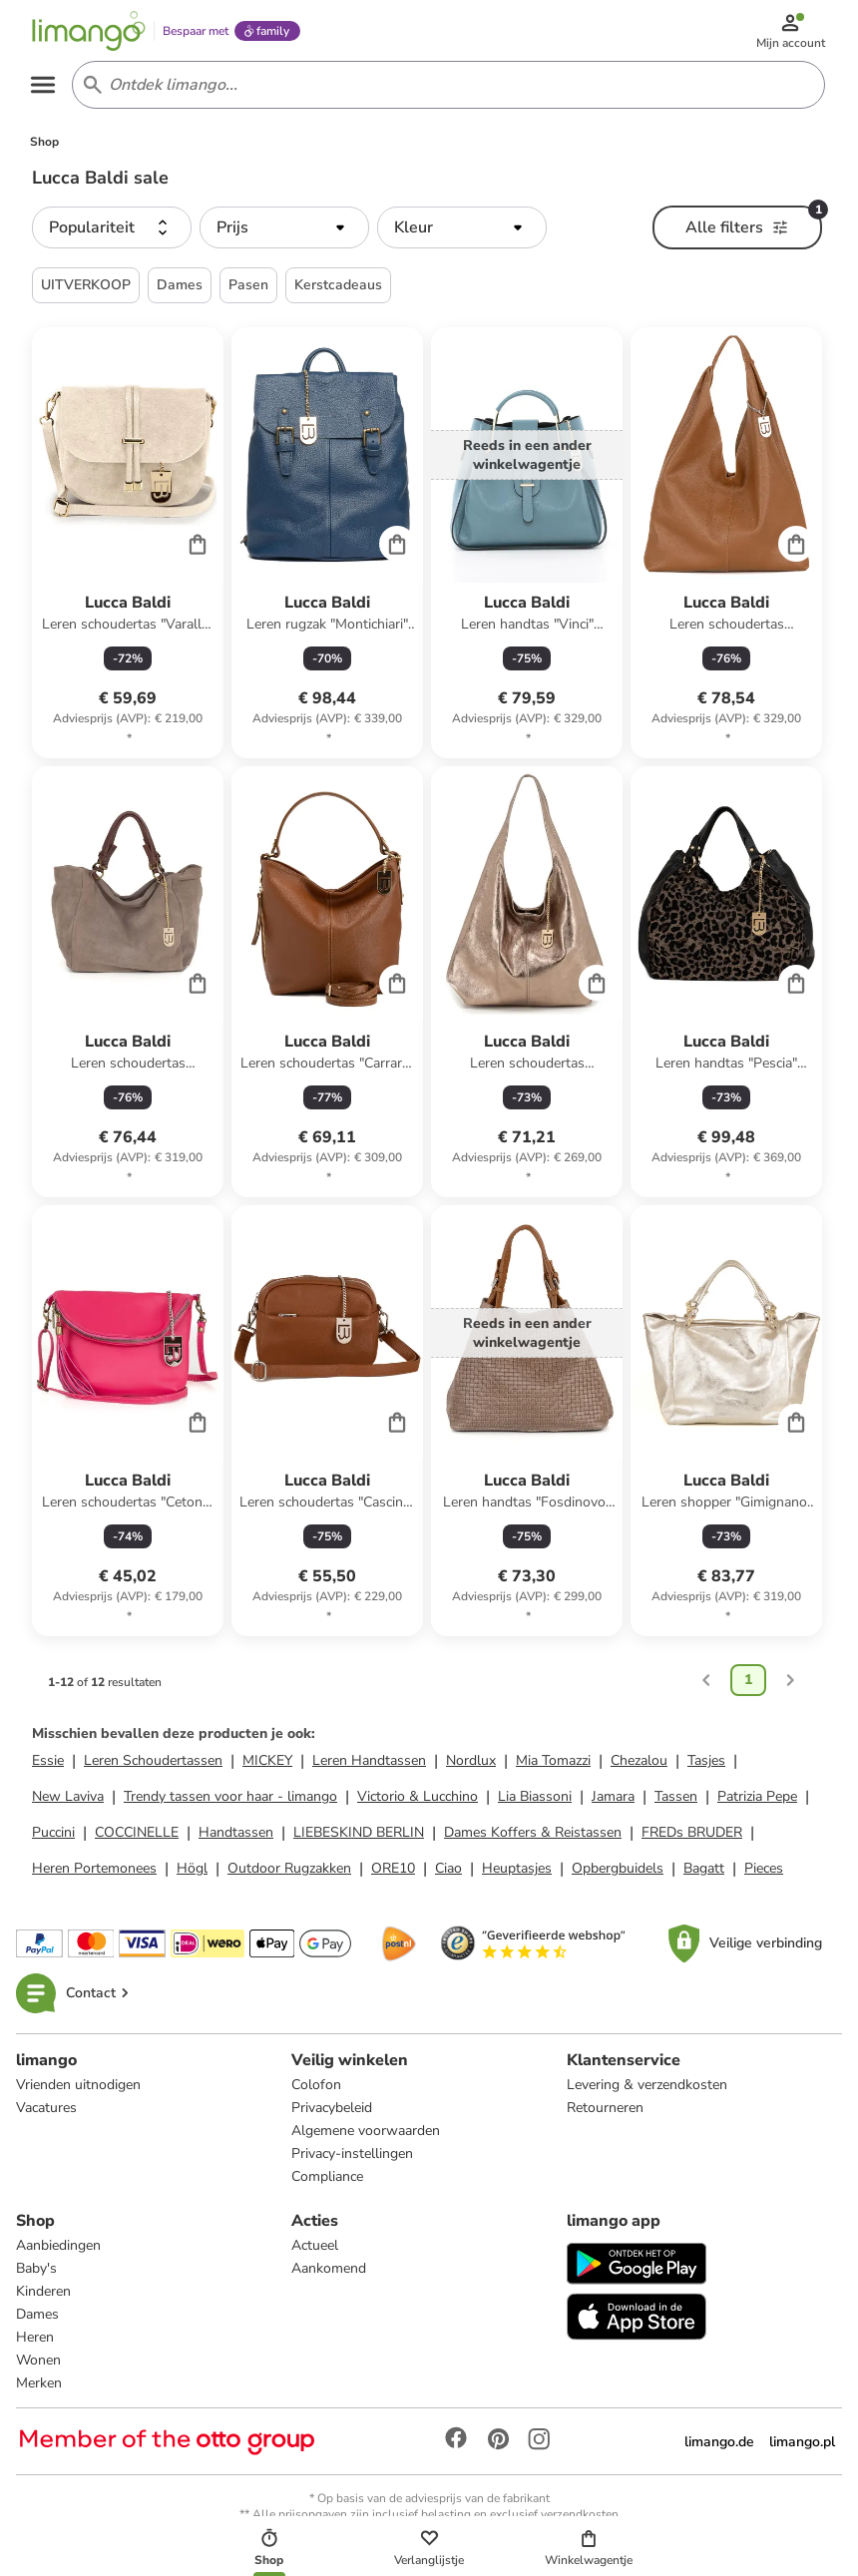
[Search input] (445, 88)
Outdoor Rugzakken (289, 1872)
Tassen (675, 1800)
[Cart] (197, 548)
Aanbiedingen (58, 2249)
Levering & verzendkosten (647, 2088)
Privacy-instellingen (352, 2157)
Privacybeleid (331, 2111)
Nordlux (471, 1764)
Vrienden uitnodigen (78, 2088)
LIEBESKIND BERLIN (358, 1836)
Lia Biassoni (535, 1800)
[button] (112, 231)
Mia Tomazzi (553, 1764)
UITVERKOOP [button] (86, 288)
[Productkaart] (127, 546)
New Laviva (68, 1800)
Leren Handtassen (369, 1764)
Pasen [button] (248, 288)
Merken (39, 2386)
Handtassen (236, 1836)
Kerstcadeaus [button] (338, 288)
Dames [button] (180, 288)
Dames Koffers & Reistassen (533, 1836)
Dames (37, 2318)
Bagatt (703, 1872)
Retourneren (605, 2111)
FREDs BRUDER (692, 1836)
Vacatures (46, 2111)
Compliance (327, 2180)
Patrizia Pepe (757, 1800)
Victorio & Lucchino (417, 1800)
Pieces (763, 1872)
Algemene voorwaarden (365, 2134)
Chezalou (639, 1764)
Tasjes (706, 1764)
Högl (192, 1872)
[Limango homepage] (91, 32)
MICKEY (267, 1764)
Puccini (53, 1836)
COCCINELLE (137, 1836)
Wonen (38, 2364)
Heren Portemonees (94, 1872)
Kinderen (43, 2295)
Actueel (314, 2249)
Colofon (316, 2088)
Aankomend (328, 2272)
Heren (35, 2341)
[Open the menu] (46, 88)
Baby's (36, 2272)
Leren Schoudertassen (153, 1764)
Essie (48, 1764)
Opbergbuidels (617, 1872)
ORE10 (393, 1872)
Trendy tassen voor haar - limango (230, 1800)
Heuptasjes (517, 1872)
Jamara (613, 1800)
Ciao (448, 1872)
